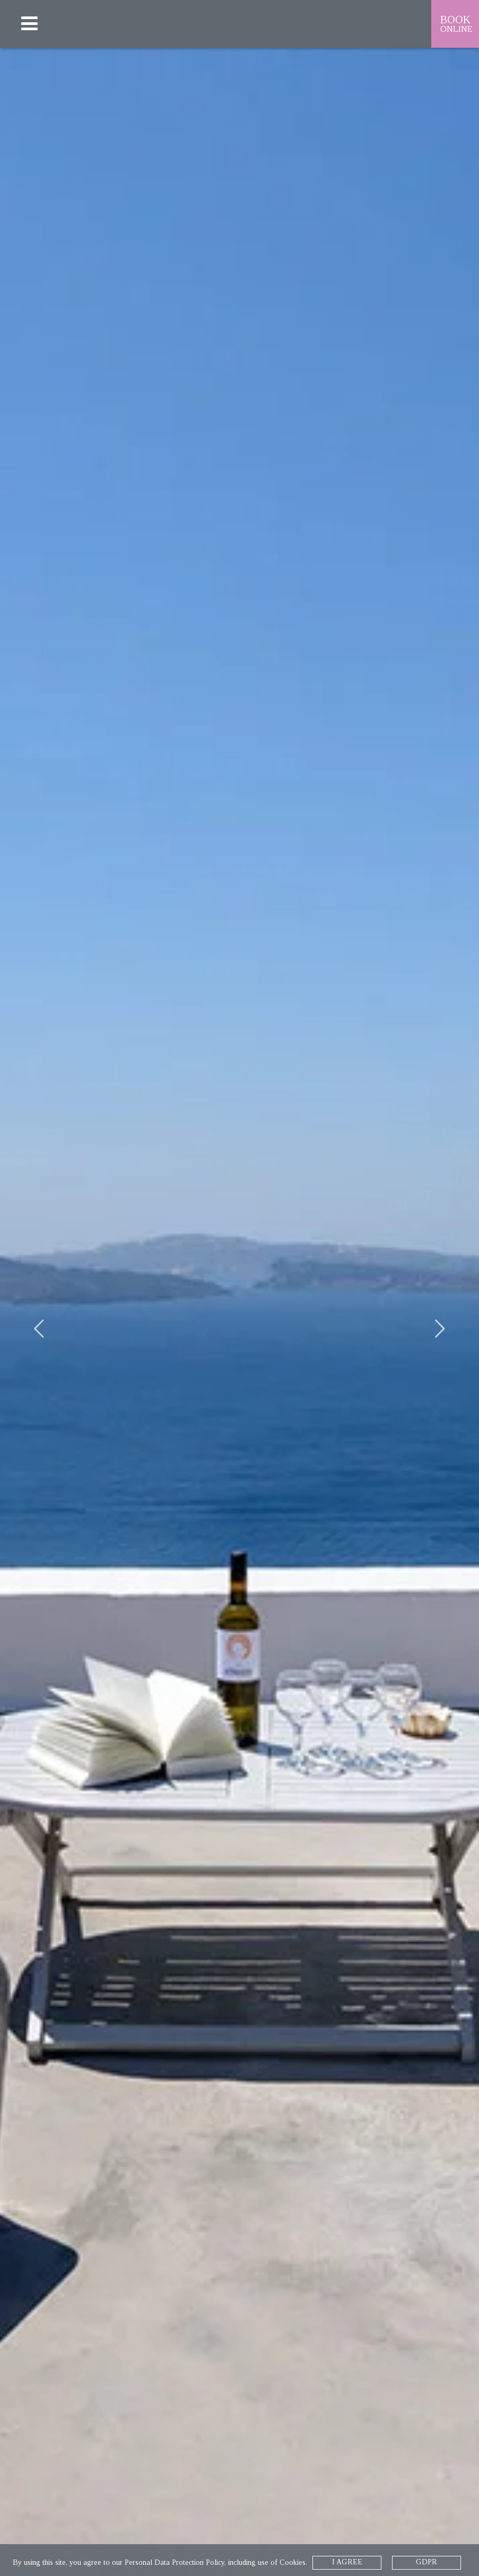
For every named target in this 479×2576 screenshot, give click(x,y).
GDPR (426, 2562)
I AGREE (347, 2562)
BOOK (456, 23)
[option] (239, 1312)
